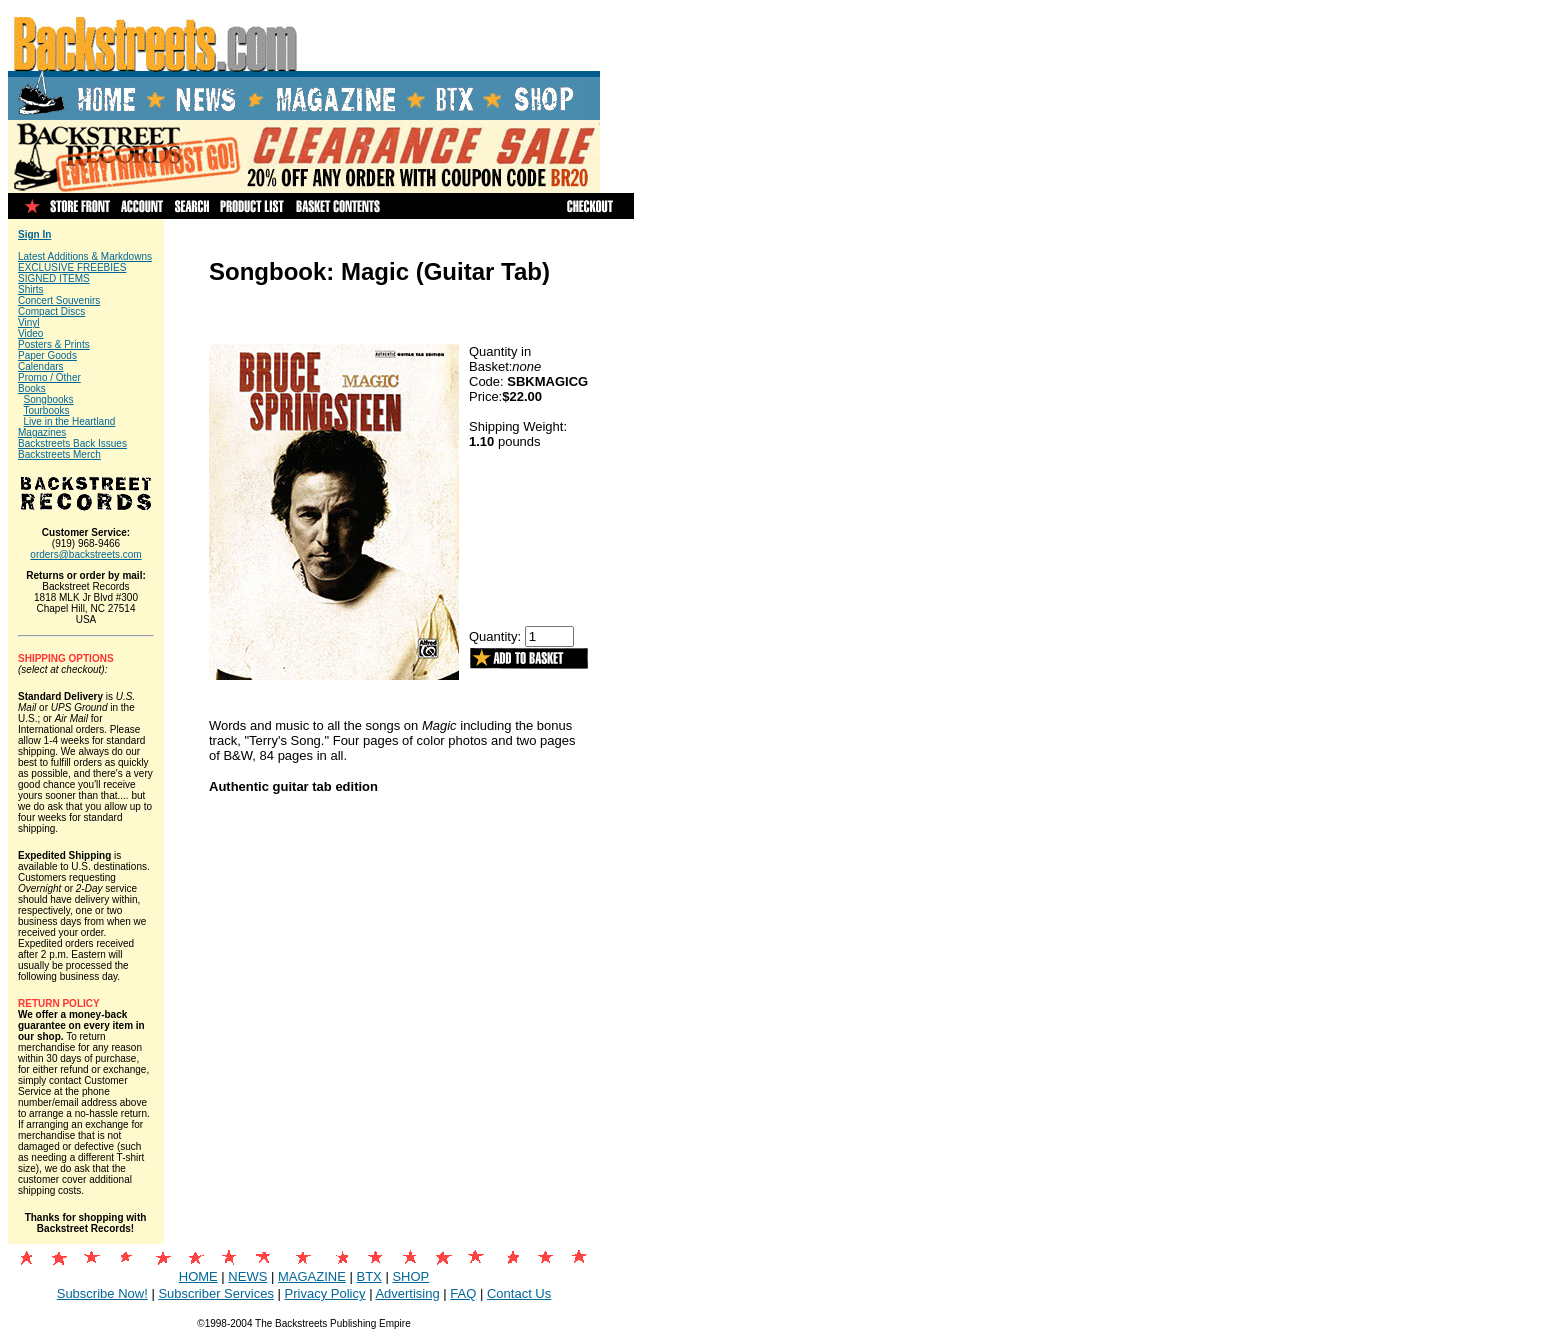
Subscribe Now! (102, 1293)
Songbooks (49, 399)
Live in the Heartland (70, 421)
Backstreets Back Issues (72, 443)
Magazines (42, 432)
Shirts (31, 289)
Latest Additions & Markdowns (85, 256)
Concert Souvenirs (59, 300)
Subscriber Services (216, 1293)
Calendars (41, 366)
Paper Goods (47, 355)
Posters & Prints (54, 344)
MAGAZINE (312, 1276)
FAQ (463, 1293)
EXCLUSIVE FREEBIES (72, 267)
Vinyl (29, 322)
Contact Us (519, 1293)
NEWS (247, 1276)
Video (30, 333)
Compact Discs (51, 311)
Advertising (407, 1293)
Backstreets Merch (59, 454)
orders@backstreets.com (85, 554)
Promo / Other (49, 377)
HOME (198, 1276)
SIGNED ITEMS (54, 278)
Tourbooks (46, 410)
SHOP (410, 1276)
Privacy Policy (325, 1293)
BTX (368, 1276)
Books (32, 388)
